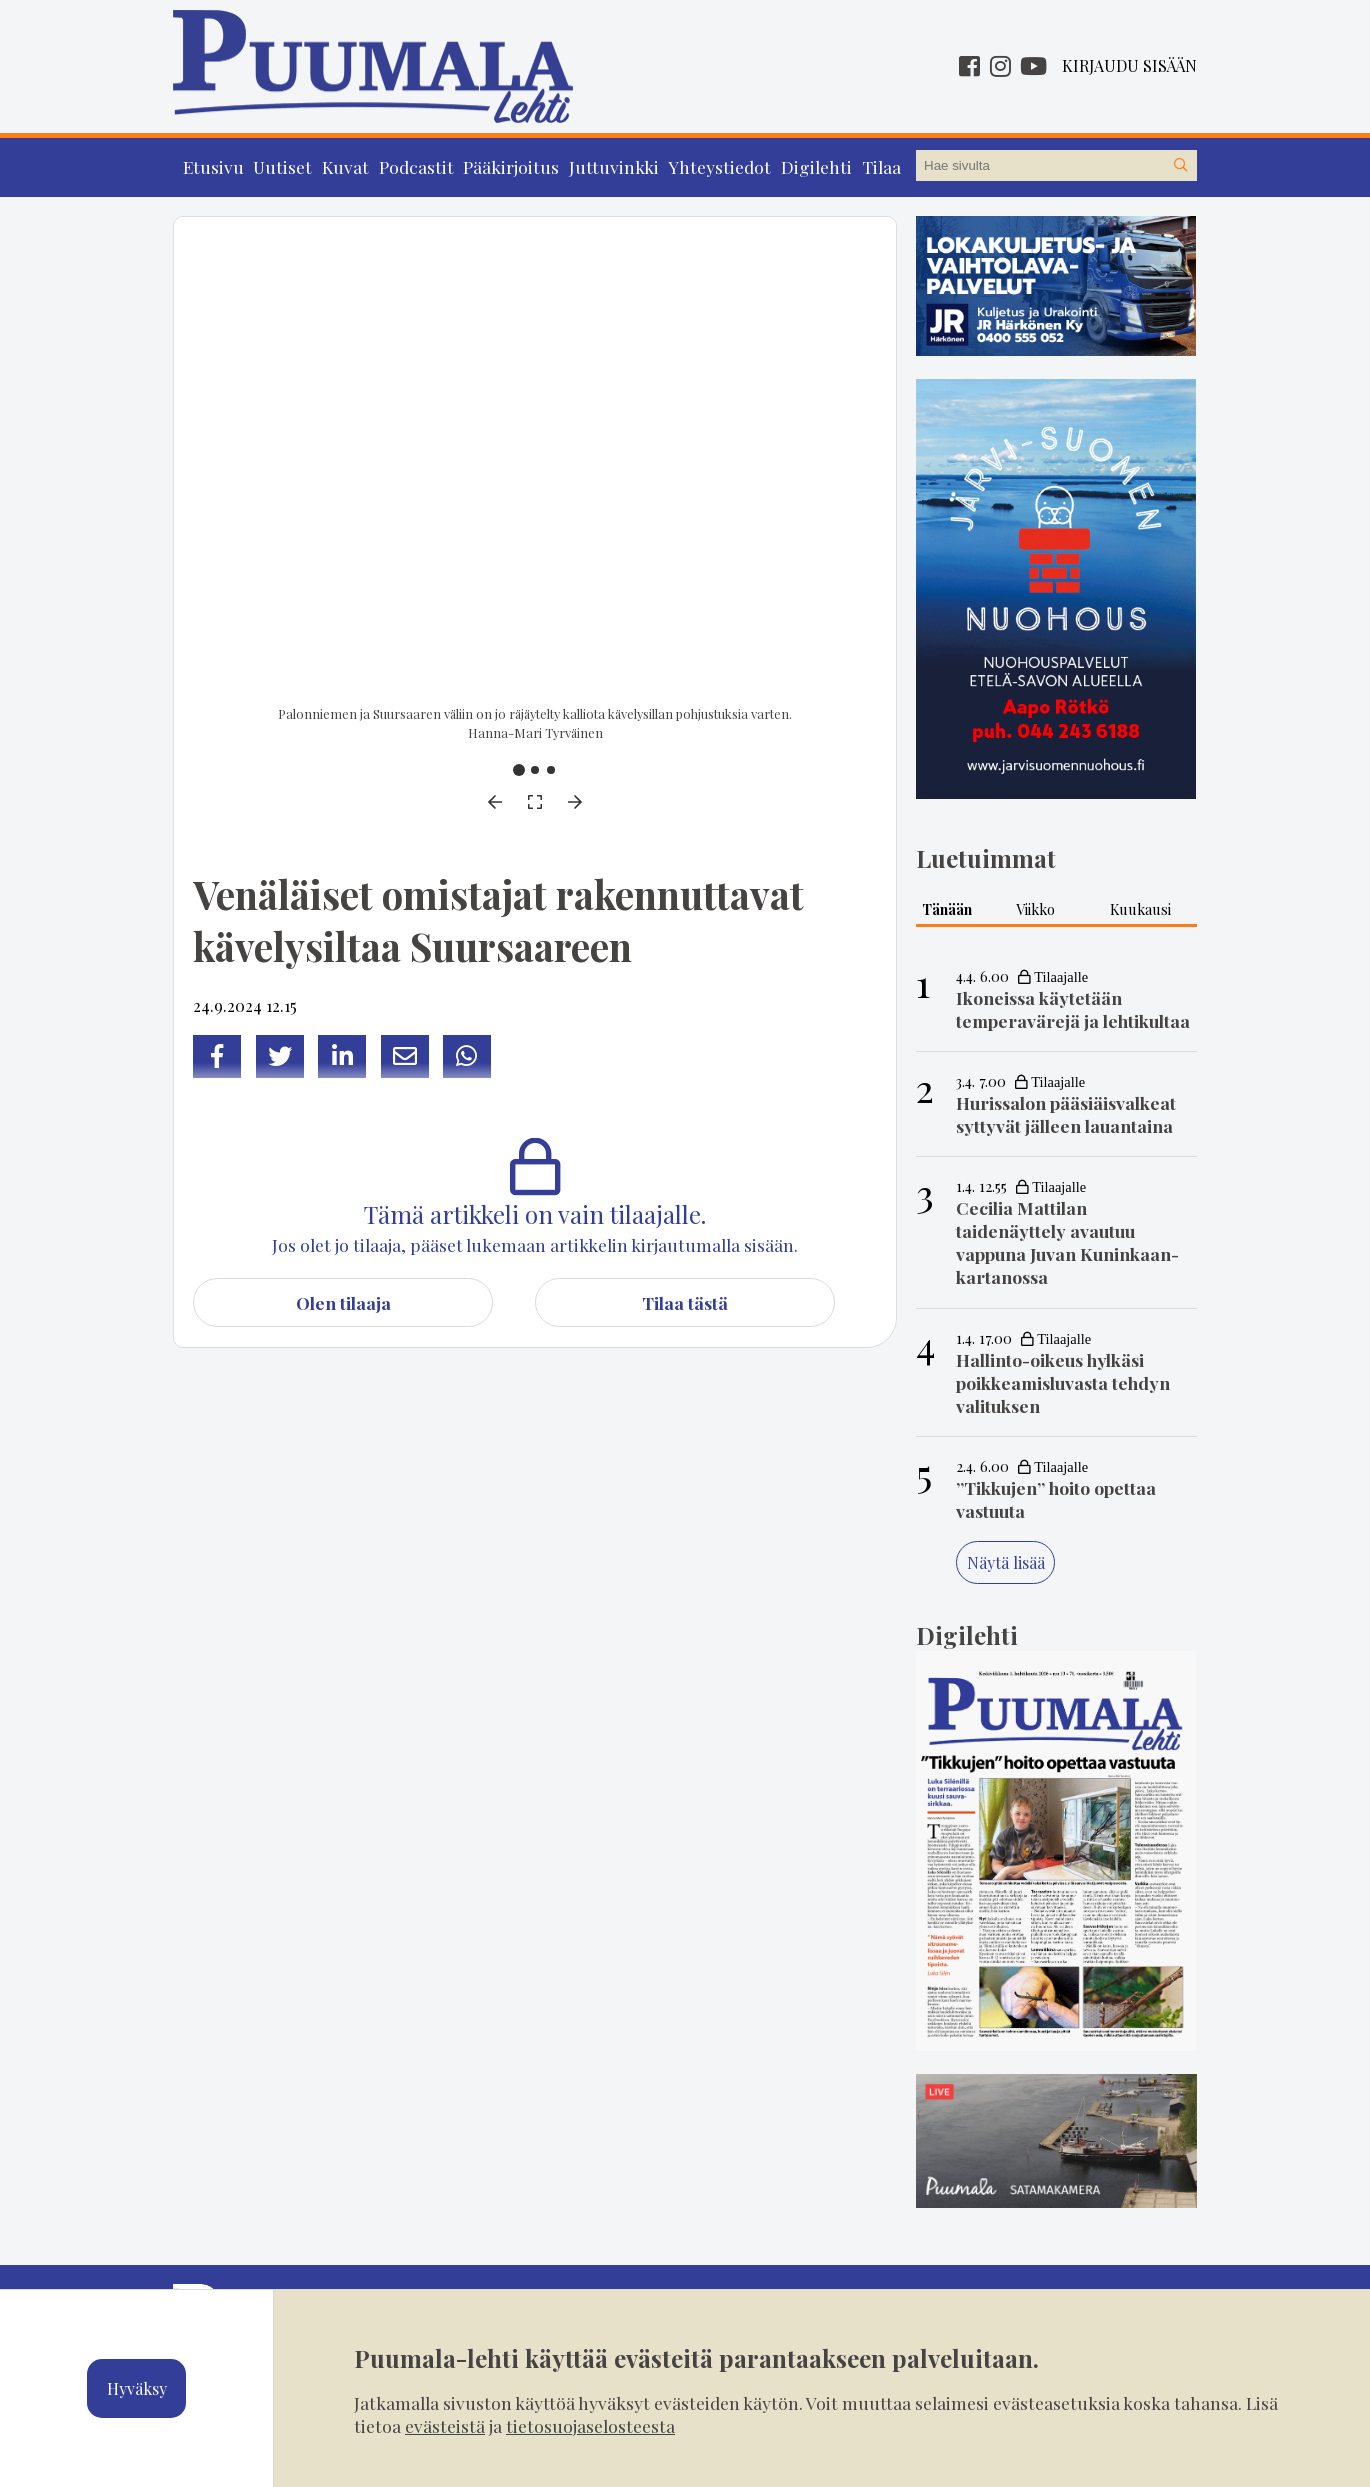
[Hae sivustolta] (1181, 166)
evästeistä (445, 2425)
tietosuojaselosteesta (590, 2425)
